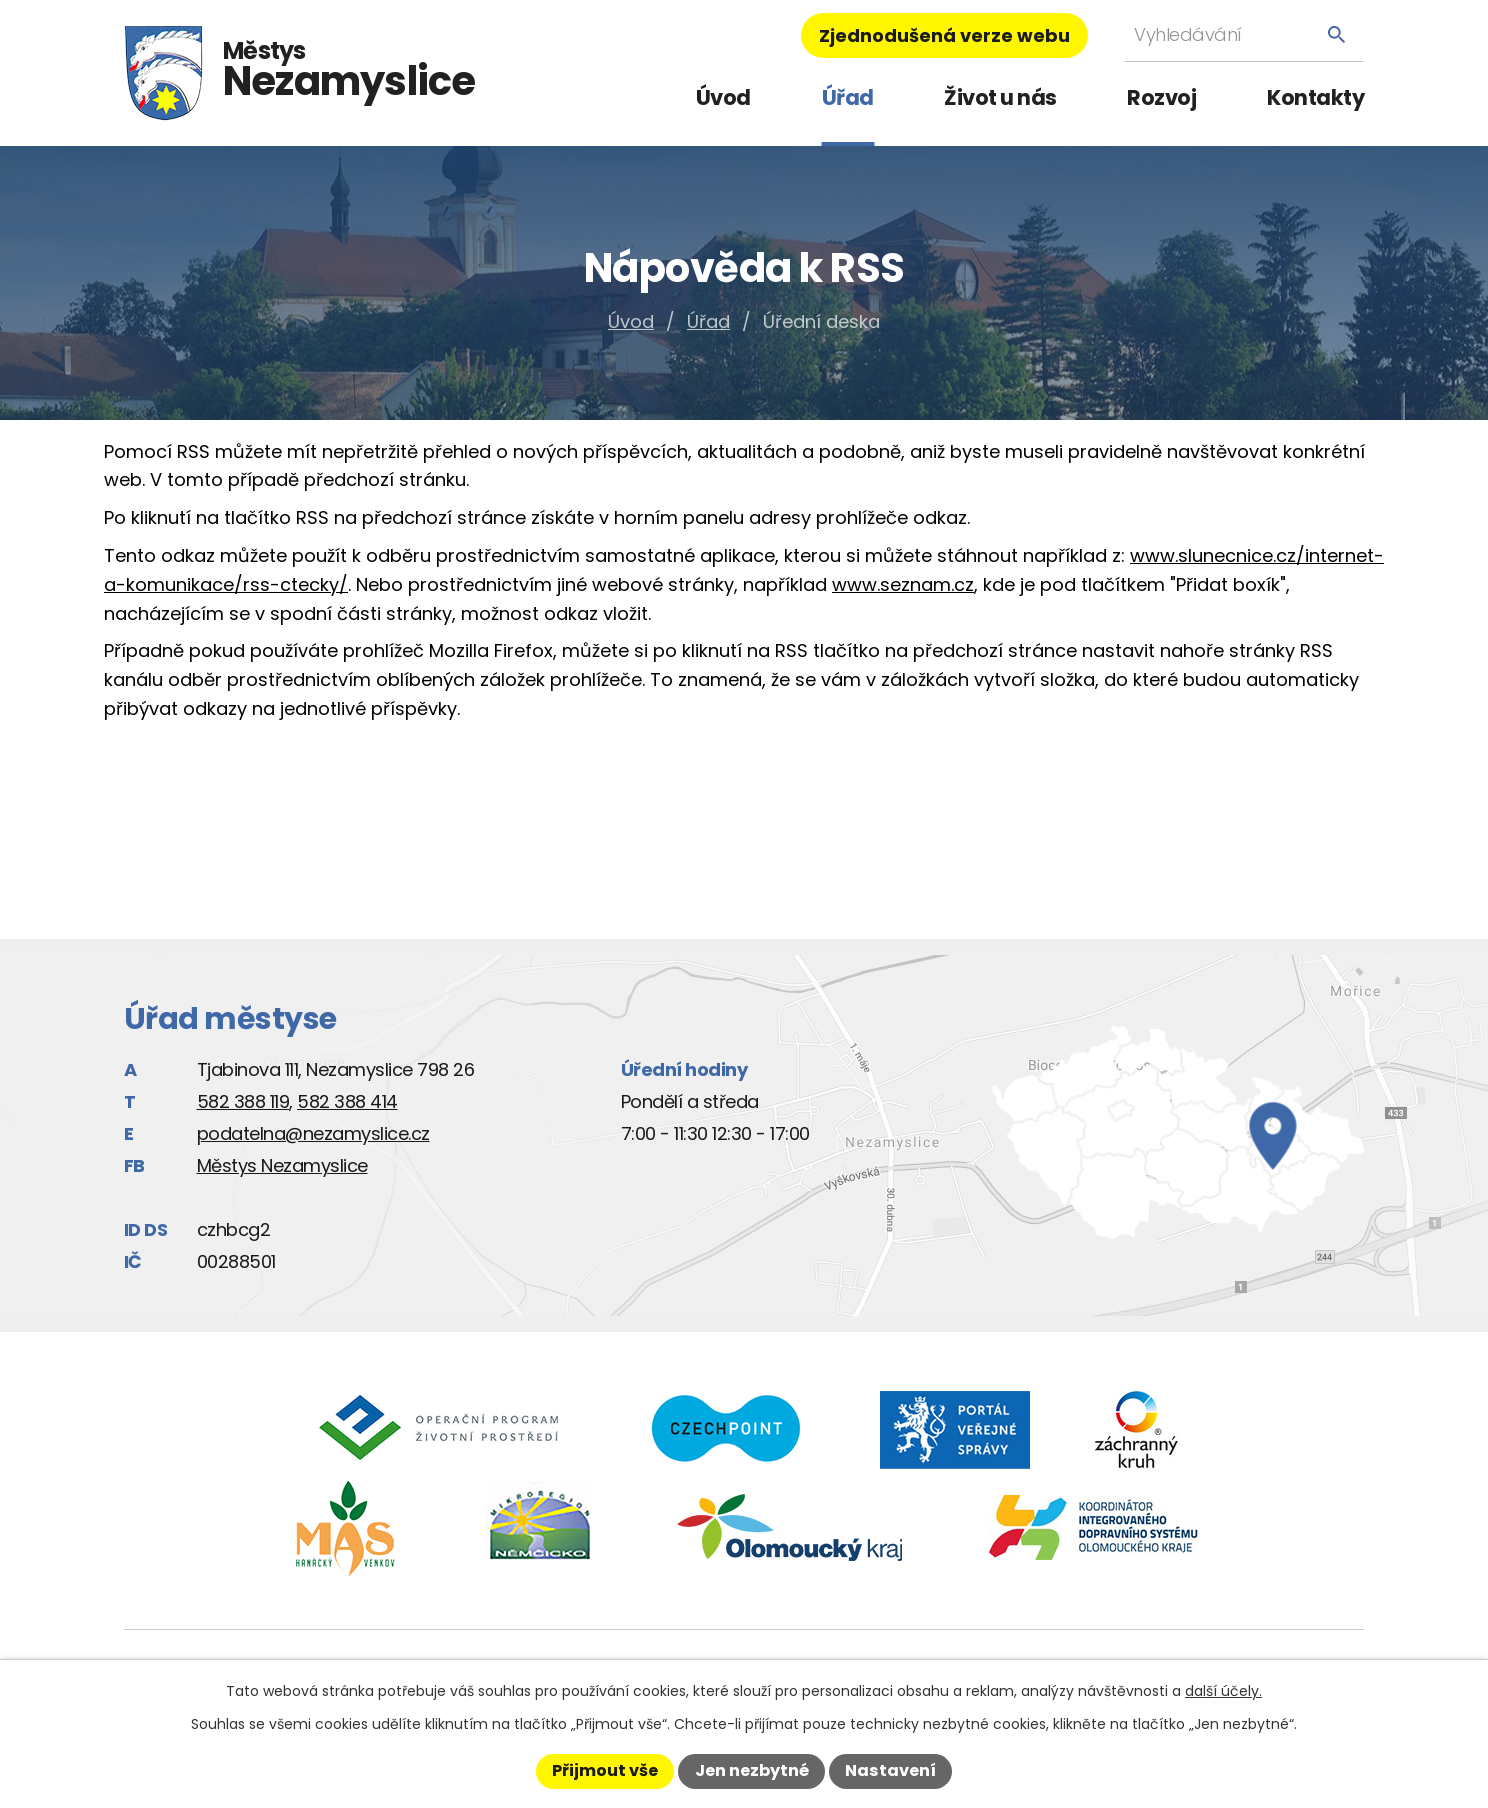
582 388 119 (243, 1101)
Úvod (723, 97)
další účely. (1223, 1691)
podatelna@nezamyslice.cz (313, 1133)
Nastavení (890, 1770)
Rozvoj (1161, 97)
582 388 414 (347, 1101)
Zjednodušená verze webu (944, 35)
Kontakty (1315, 97)
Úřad (848, 97)
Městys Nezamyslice (282, 1165)
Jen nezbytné (752, 1770)
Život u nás (1000, 97)
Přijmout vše (605, 1770)
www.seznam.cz (903, 584)
